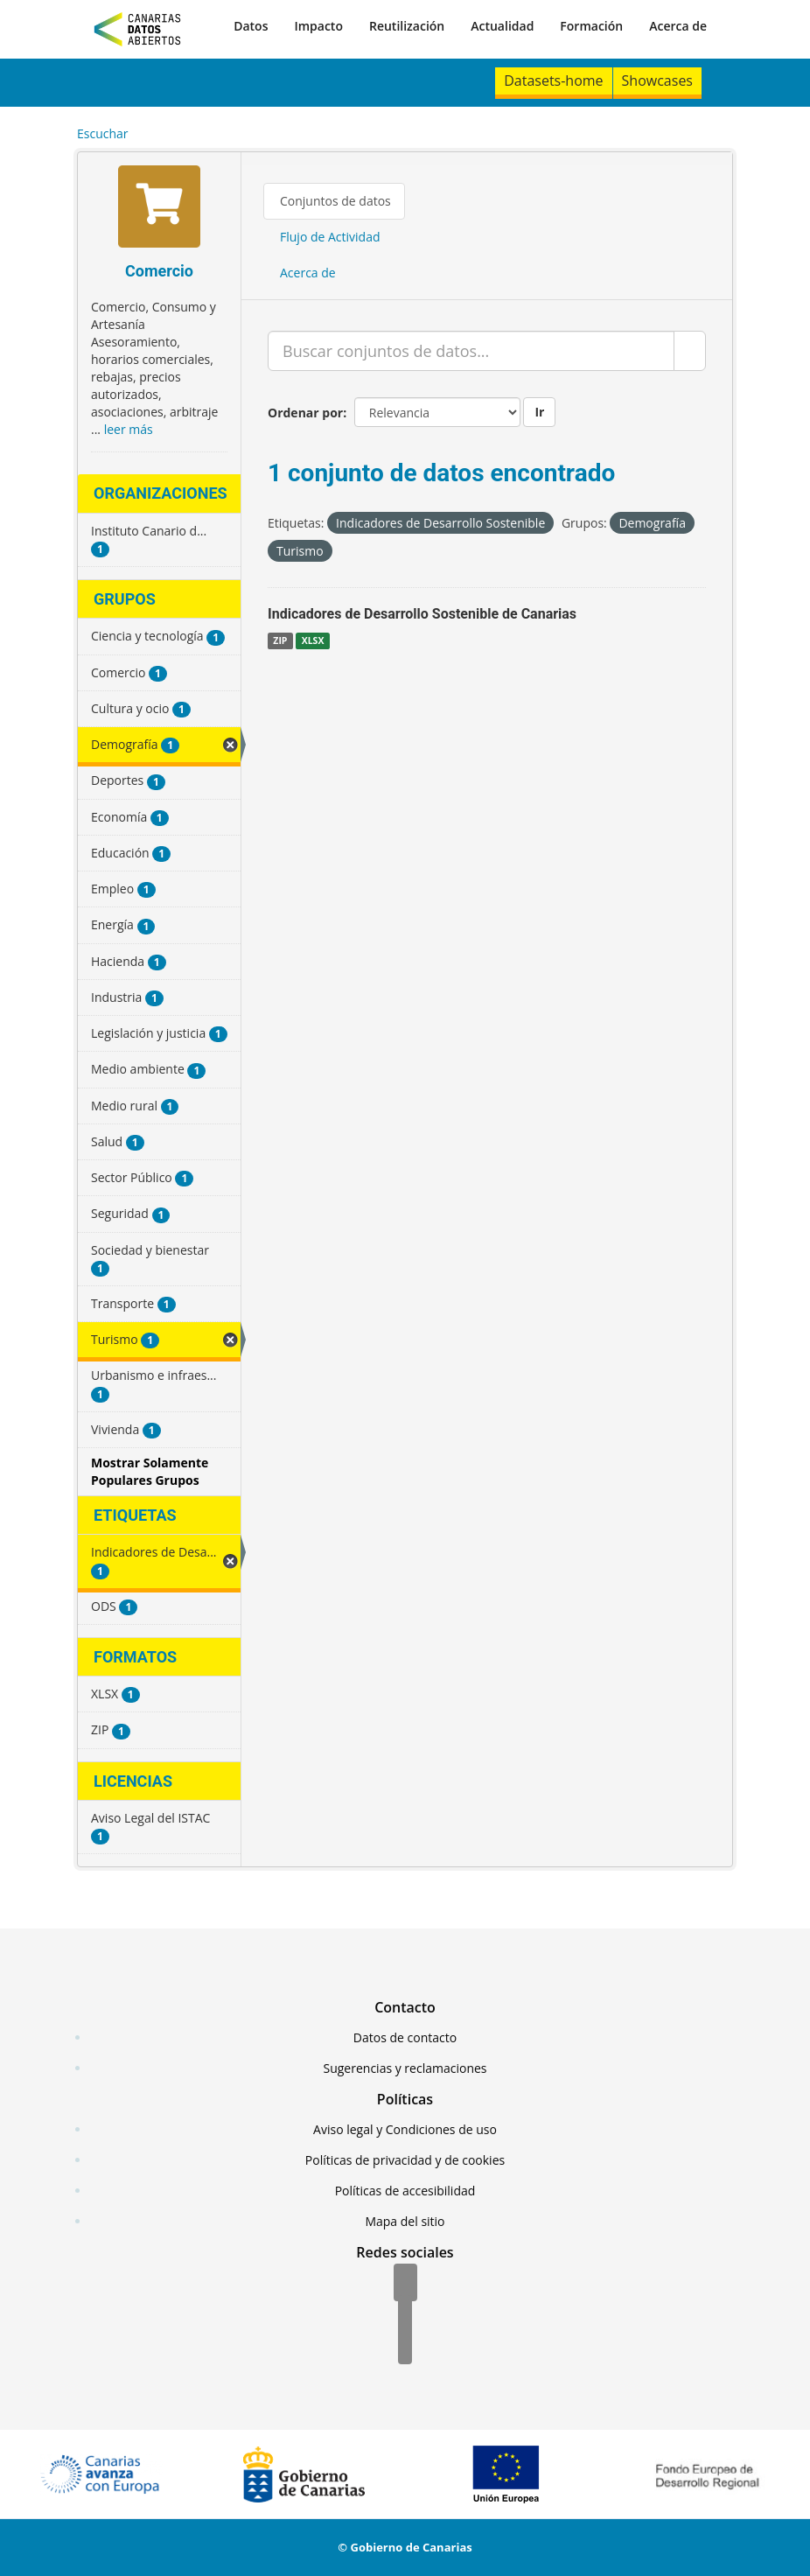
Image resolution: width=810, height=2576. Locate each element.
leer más (128, 429)
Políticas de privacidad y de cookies (405, 2160)
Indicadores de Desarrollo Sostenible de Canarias (422, 614)
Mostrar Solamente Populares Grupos (149, 1471)
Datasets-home (553, 80)
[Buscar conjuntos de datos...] (471, 351)
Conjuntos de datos (335, 200)
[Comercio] (159, 208)
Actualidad (502, 26)
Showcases (657, 80)
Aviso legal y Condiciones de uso (405, 2129)
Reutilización (406, 26)
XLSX (313, 640)
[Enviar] (690, 351)
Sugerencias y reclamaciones (405, 2068)
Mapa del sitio (404, 2221)
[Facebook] (405, 2283)
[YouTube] (405, 2346)
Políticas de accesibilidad (405, 2190)
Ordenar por (305, 412)
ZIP (280, 640)
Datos (251, 26)
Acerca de (678, 26)
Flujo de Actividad (330, 236)
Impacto (318, 26)
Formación (591, 26)
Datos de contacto (405, 2037)
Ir (539, 411)
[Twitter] (405, 2315)
